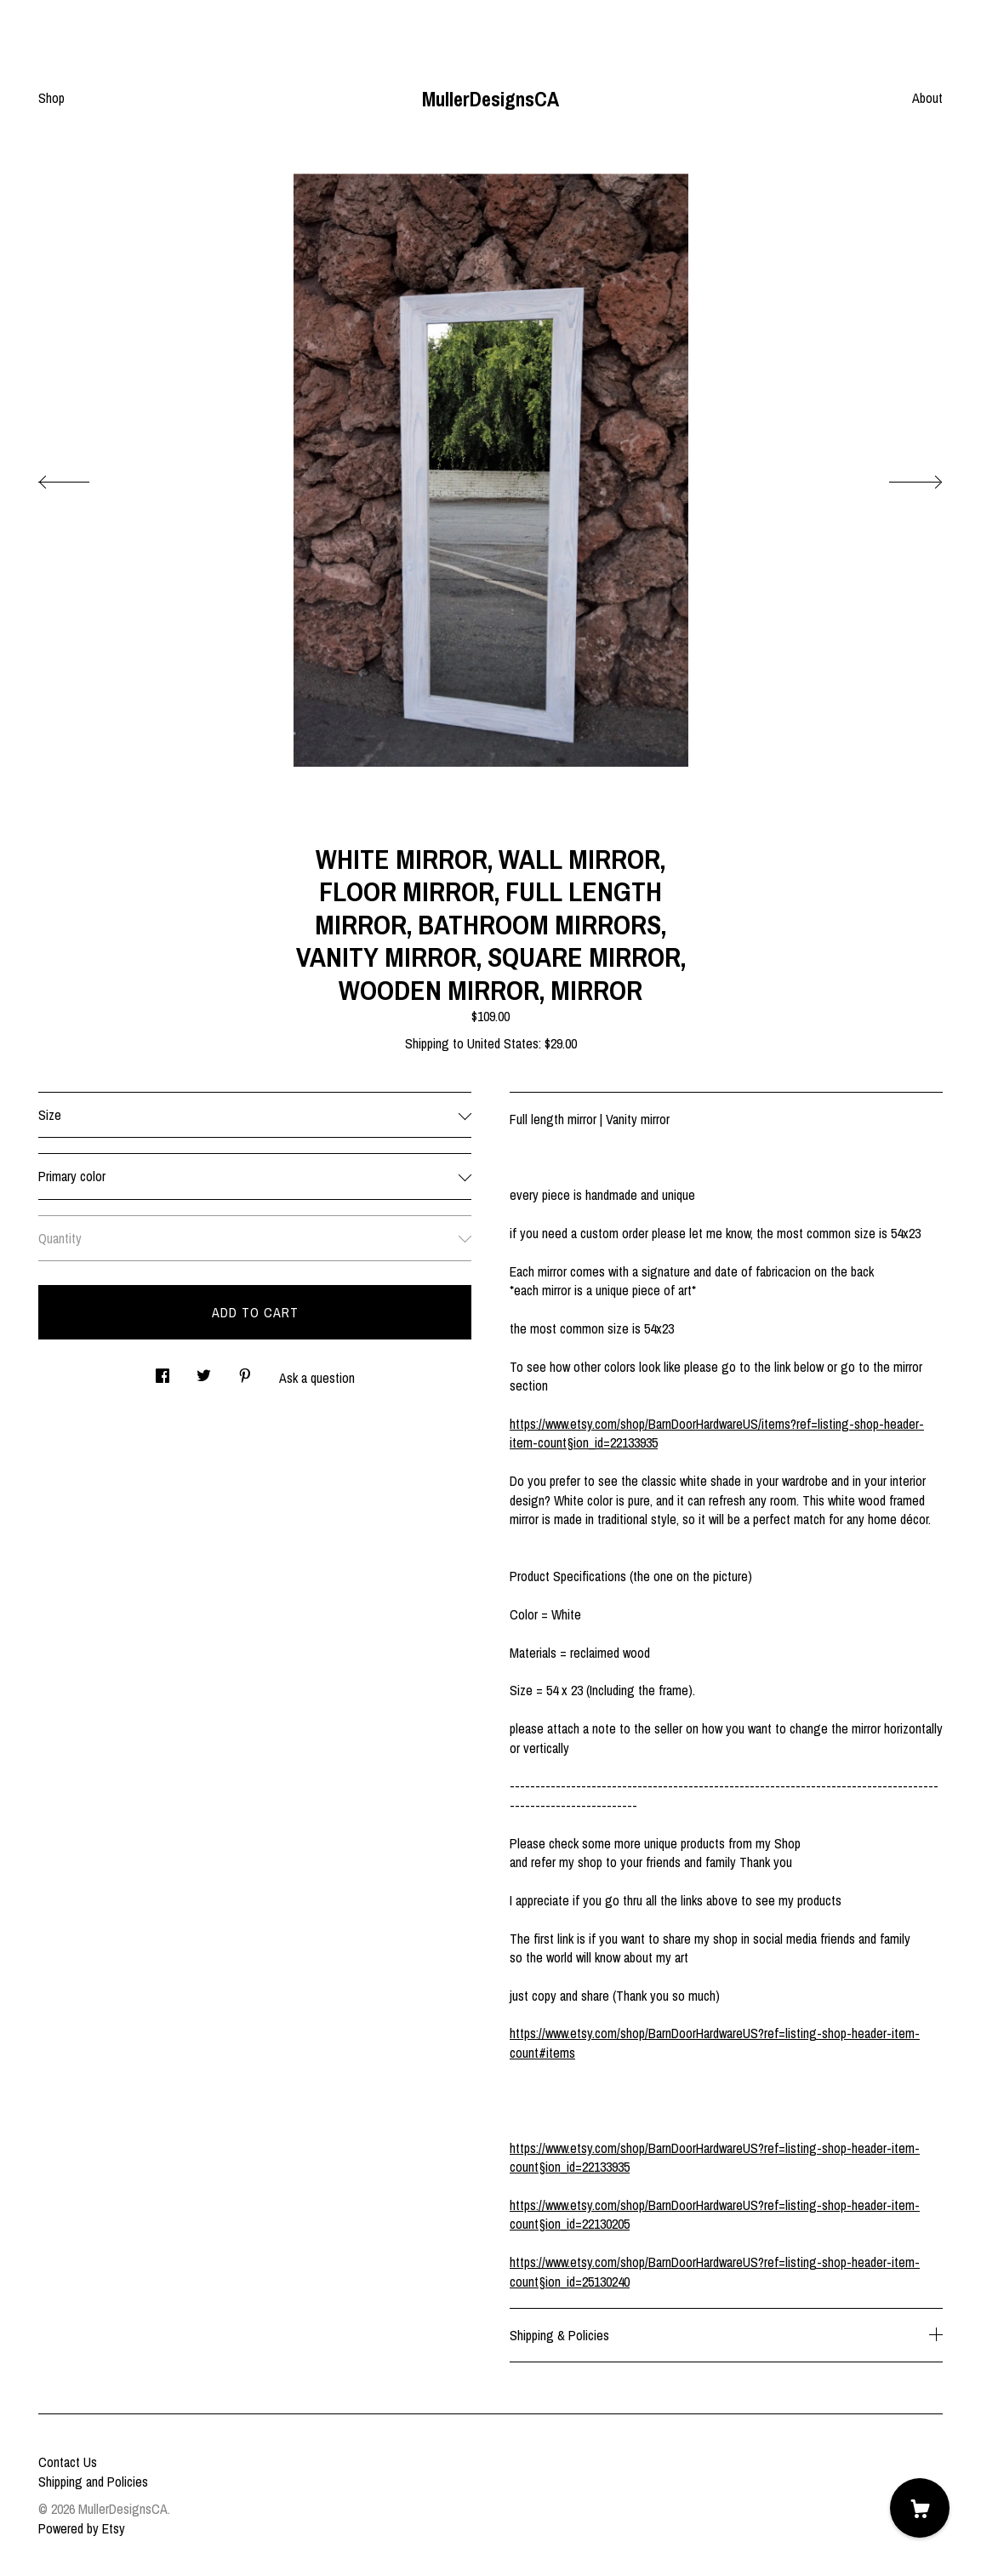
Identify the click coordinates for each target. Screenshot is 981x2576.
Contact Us (67, 2462)
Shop (51, 98)
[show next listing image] (900, 477)
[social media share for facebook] (162, 1370)
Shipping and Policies (93, 2481)
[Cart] (920, 2508)
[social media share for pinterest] (245, 1370)
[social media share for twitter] (204, 1370)
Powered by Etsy (81, 2528)
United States (503, 1043)
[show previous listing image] (80, 477)
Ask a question (317, 1377)
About (927, 98)
